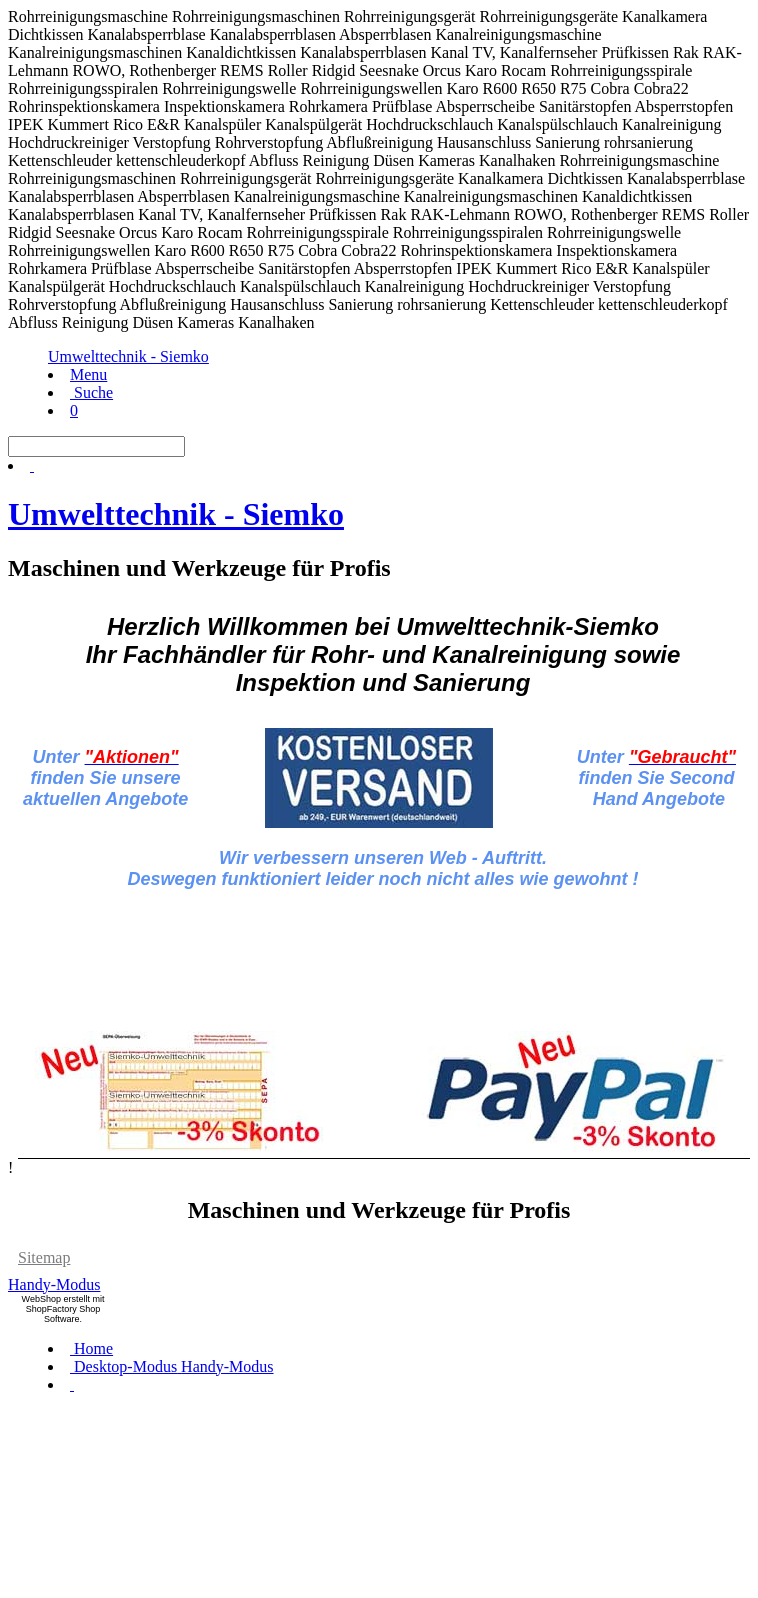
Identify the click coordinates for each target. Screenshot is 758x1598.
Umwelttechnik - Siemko (128, 356)
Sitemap (44, 1257)
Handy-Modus (54, 1284)
